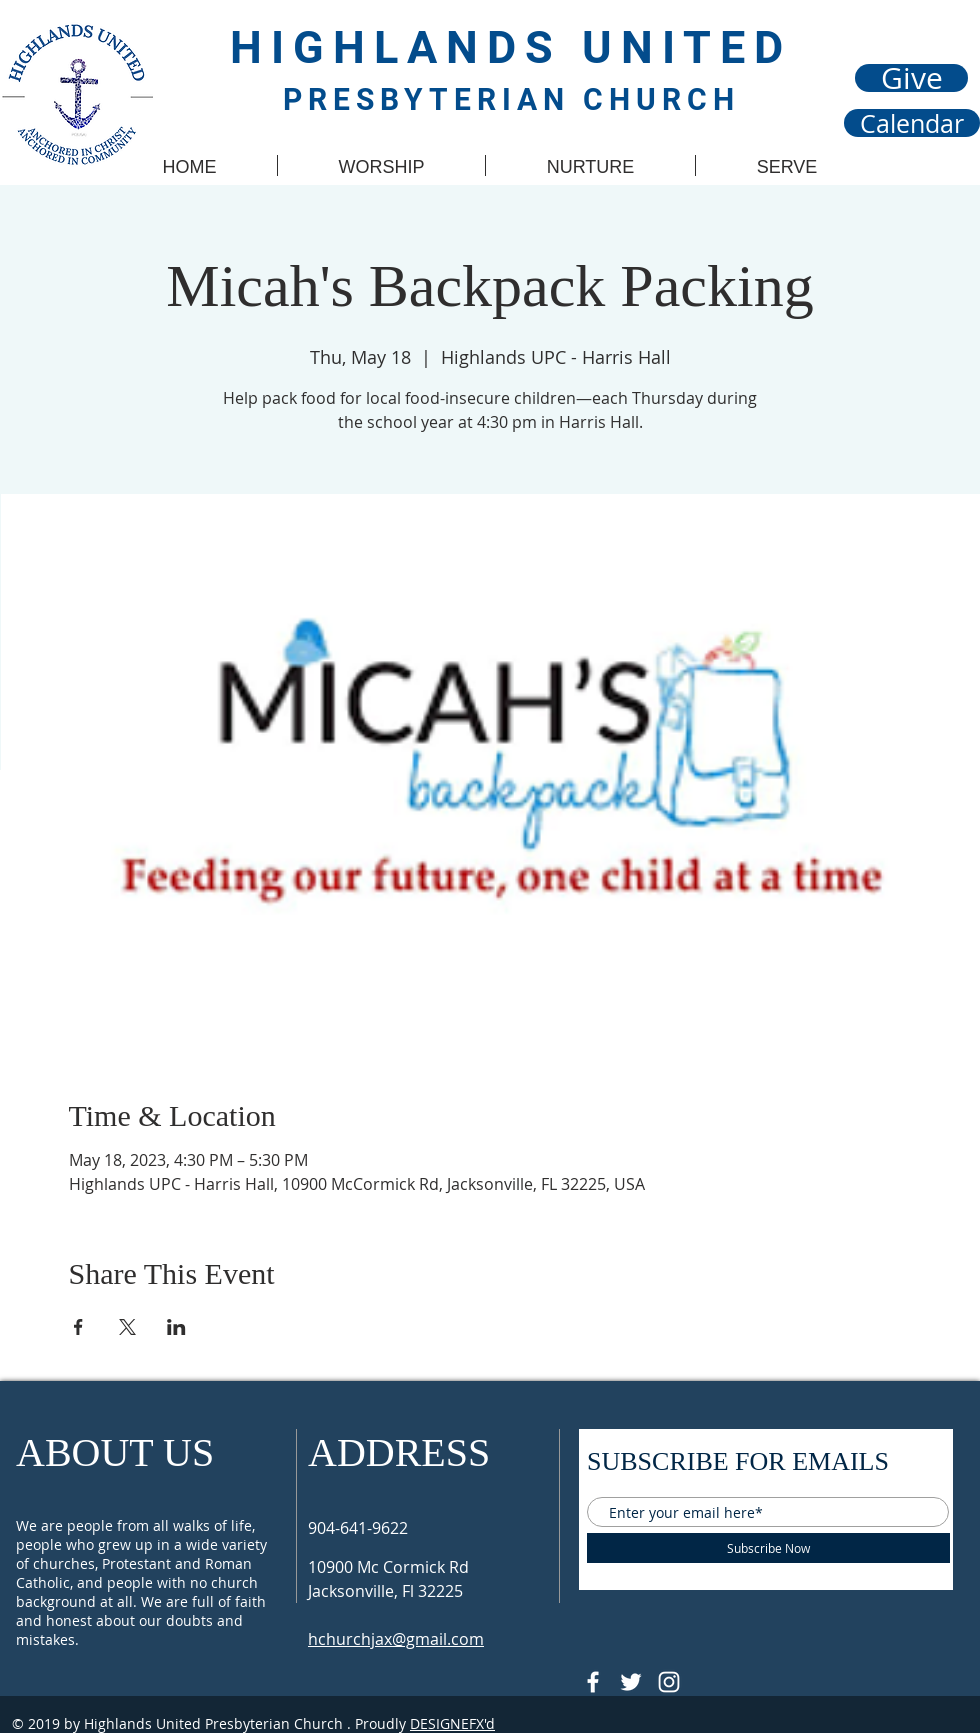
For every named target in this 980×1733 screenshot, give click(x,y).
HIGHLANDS (406, 47)
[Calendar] (912, 123)
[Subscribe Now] (768, 1548)
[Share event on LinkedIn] (176, 1327)
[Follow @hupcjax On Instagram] (669, 1682)
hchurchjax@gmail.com (396, 1639)
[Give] (911, 78)
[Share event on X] (127, 1327)
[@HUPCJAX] (593, 1682)
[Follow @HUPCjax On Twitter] (631, 1682)
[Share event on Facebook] (78, 1327)
